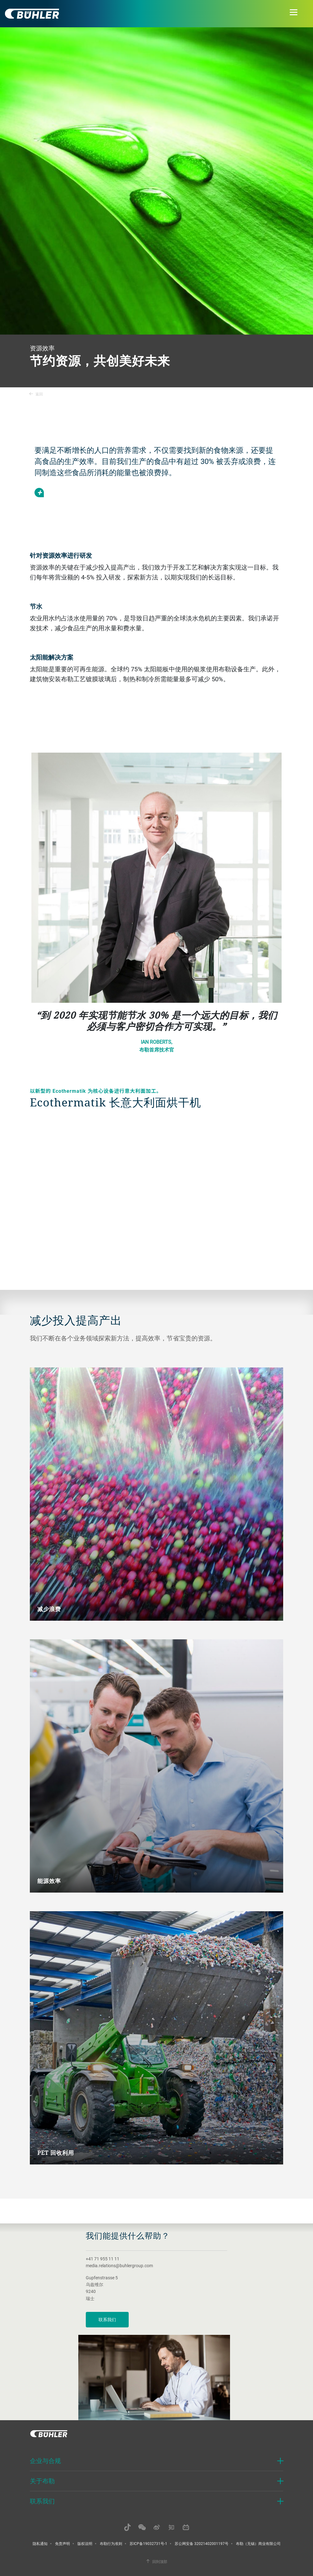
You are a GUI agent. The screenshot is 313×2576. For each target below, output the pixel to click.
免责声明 (62, 2543)
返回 (36, 393)
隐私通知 (40, 2543)
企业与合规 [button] (45, 2461)
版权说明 (84, 2543)
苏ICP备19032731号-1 (148, 2543)
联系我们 (107, 2319)
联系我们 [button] (42, 2501)
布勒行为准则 (111, 2543)
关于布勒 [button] (42, 2481)
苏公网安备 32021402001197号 (201, 2543)
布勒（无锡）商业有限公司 (258, 2543)
